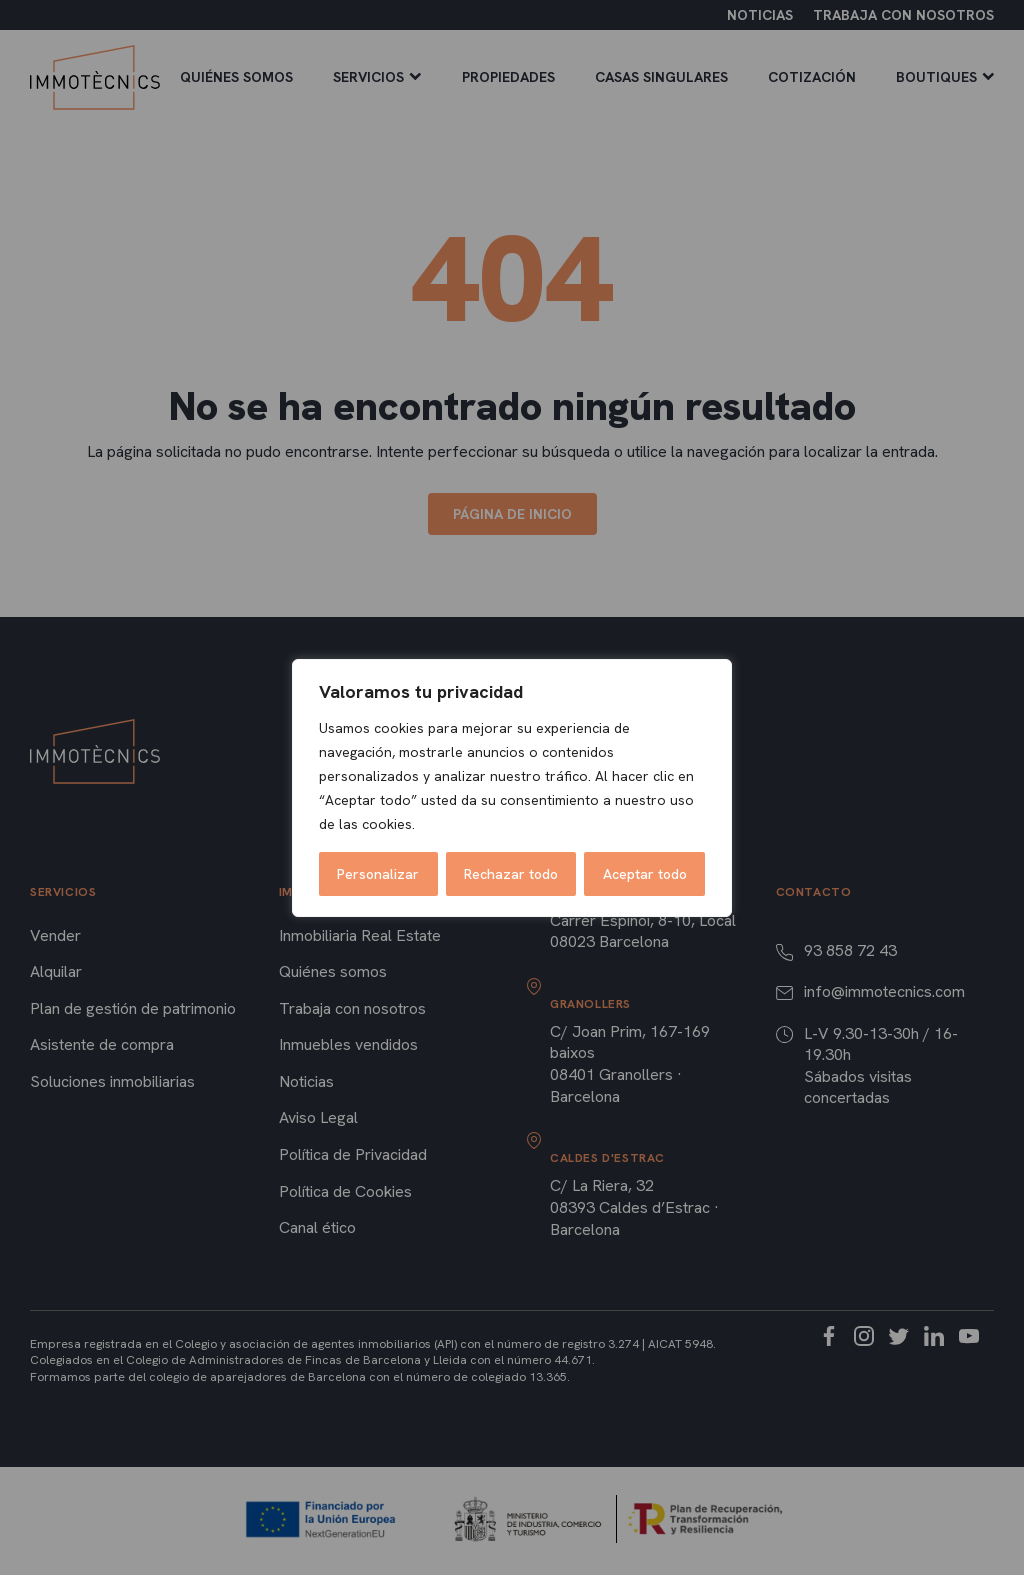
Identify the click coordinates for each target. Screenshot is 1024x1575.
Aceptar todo (645, 874)
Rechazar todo (511, 874)
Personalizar (378, 874)
